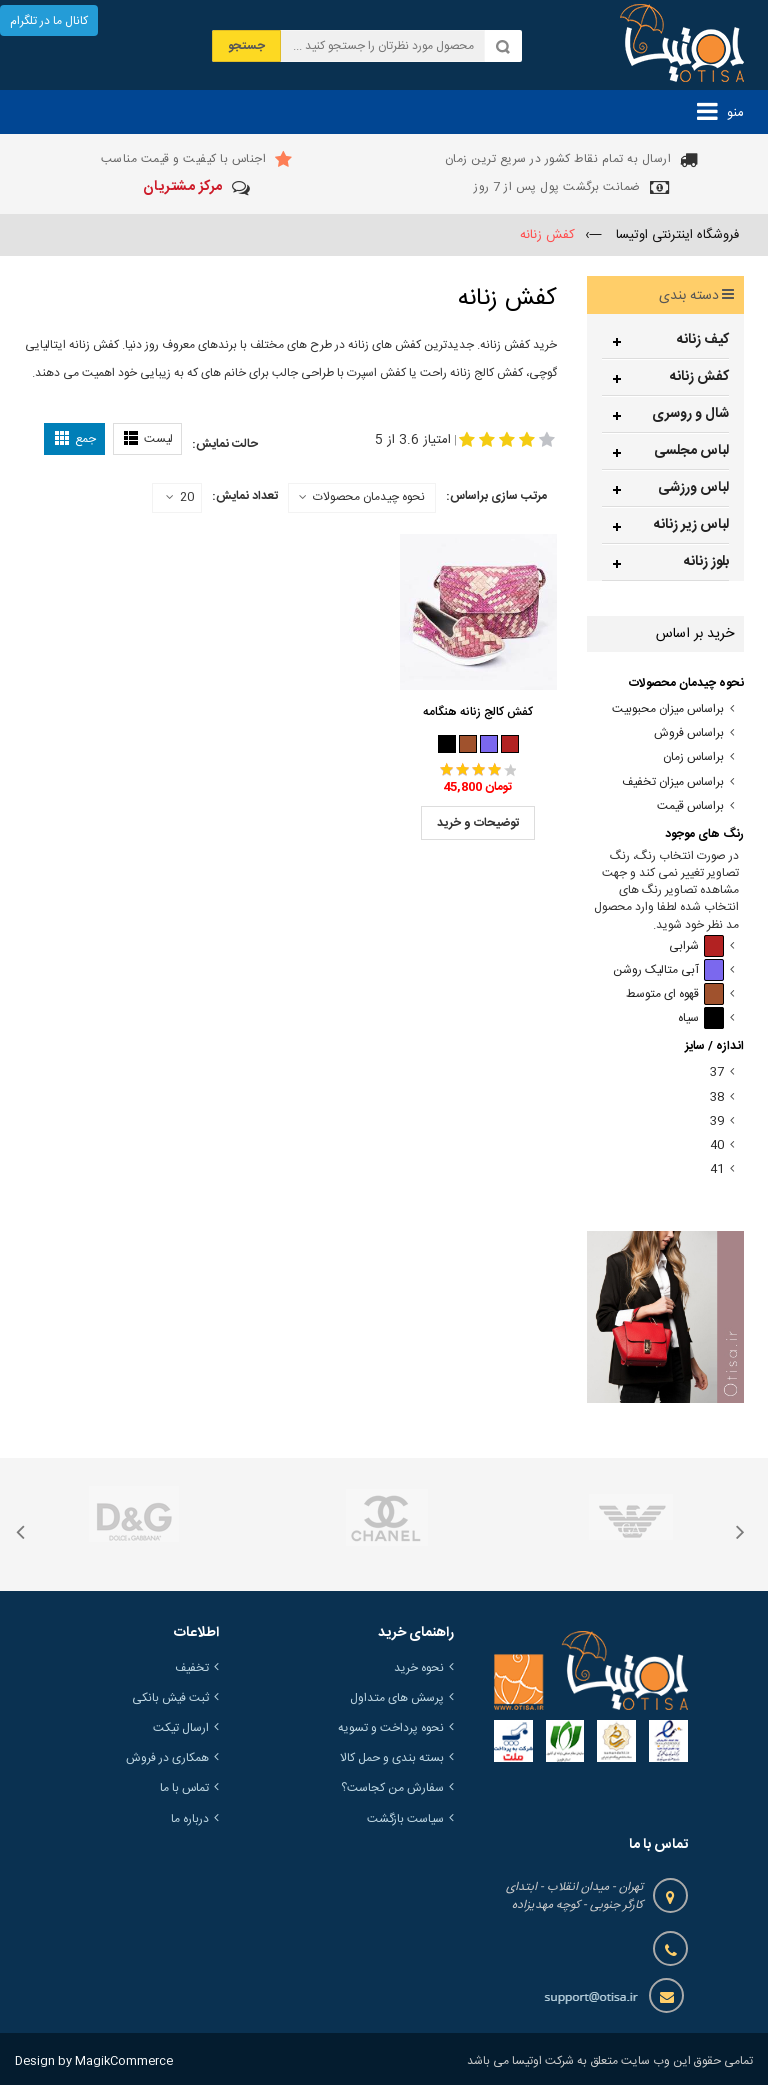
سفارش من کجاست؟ (392, 1788)
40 (717, 1145)
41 (717, 1169)
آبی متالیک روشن (668, 970)
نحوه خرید (419, 1668)
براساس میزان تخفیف (673, 782)
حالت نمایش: (225, 444)
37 (717, 1072)
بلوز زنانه (706, 562)
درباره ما (190, 1819)
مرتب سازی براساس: (496, 496)
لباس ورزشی (693, 488)
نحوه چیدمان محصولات (369, 497)
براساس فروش (689, 733)
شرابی (696, 946)
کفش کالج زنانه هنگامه (478, 712)
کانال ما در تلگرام (49, 21)
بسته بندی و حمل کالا (392, 1758)
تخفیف (192, 1668)
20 (180, 498)
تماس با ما (184, 1788)
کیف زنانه (703, 340)
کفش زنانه (699, 377)
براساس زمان (693, 757)
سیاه (701, 1018)
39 (717, 1121)
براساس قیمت (690, 806)
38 (717, 1097)
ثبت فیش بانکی (170, 1698)
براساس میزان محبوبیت (668, 709)
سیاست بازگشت (405, 1819)
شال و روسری (690, 414)
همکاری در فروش (167, 1758)
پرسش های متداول (397, 1698)
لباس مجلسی (691, 451)
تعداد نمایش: (245, 496)
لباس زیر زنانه (691, 525)
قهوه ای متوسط (675, 994)
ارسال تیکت (181, 1728)
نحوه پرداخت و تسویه (391, 1728)
